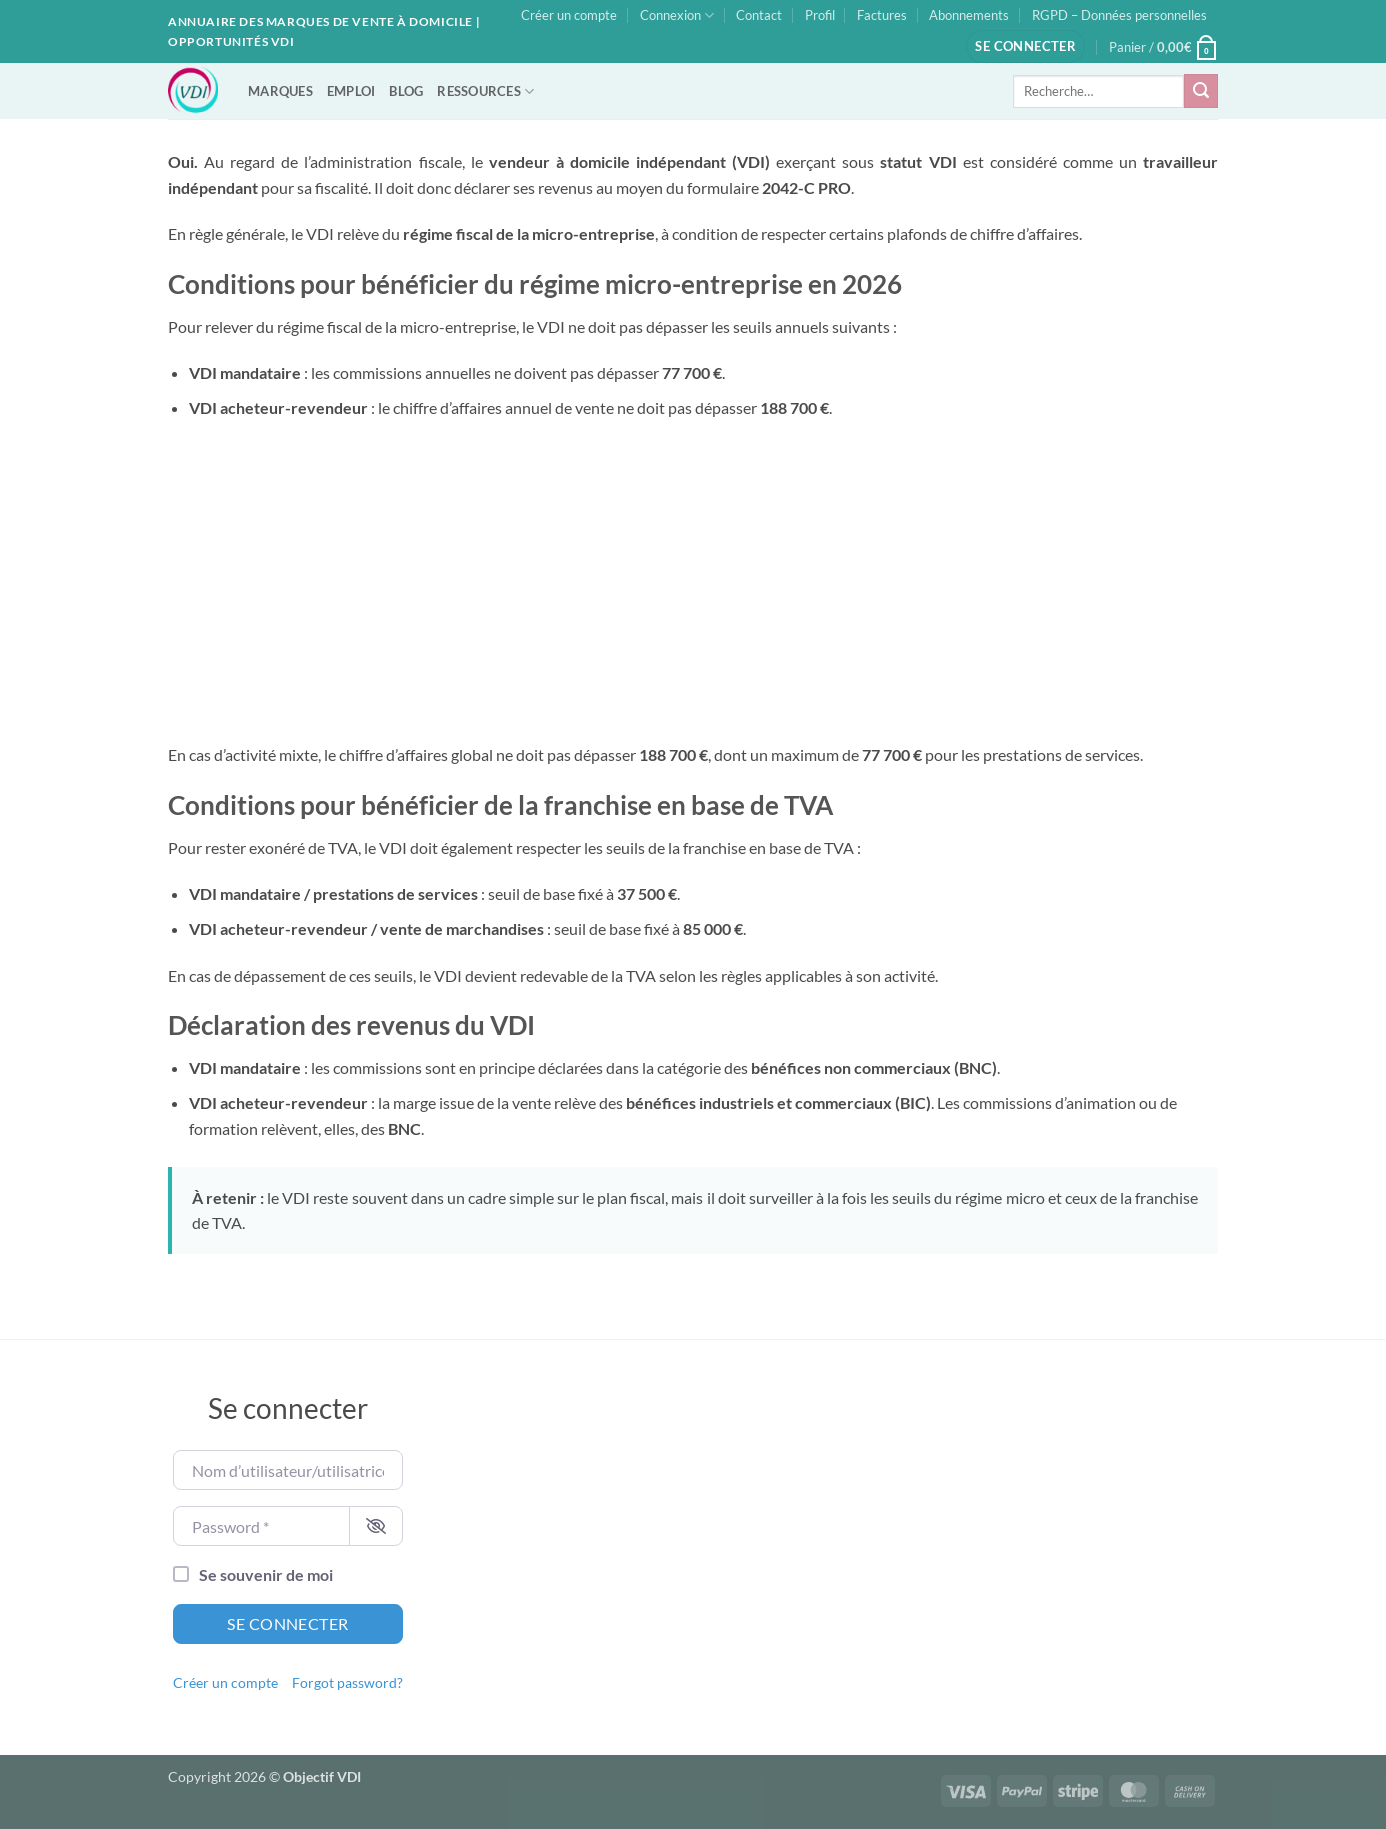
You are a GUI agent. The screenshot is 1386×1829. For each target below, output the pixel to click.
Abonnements (969, 15)
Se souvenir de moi (266, 1574)
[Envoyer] (1201, 91)
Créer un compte (569, 15)
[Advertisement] (693, 582)
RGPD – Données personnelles (1119, 15)
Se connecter (288, 1623)
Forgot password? (347, 1683)
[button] (1025, 46)
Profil (820, 15)
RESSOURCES (485, 91)
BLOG (406, 91)
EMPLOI (351, 91)
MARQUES (280, 91)
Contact (759, 15)
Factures (882, 15)
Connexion (677, 15)
